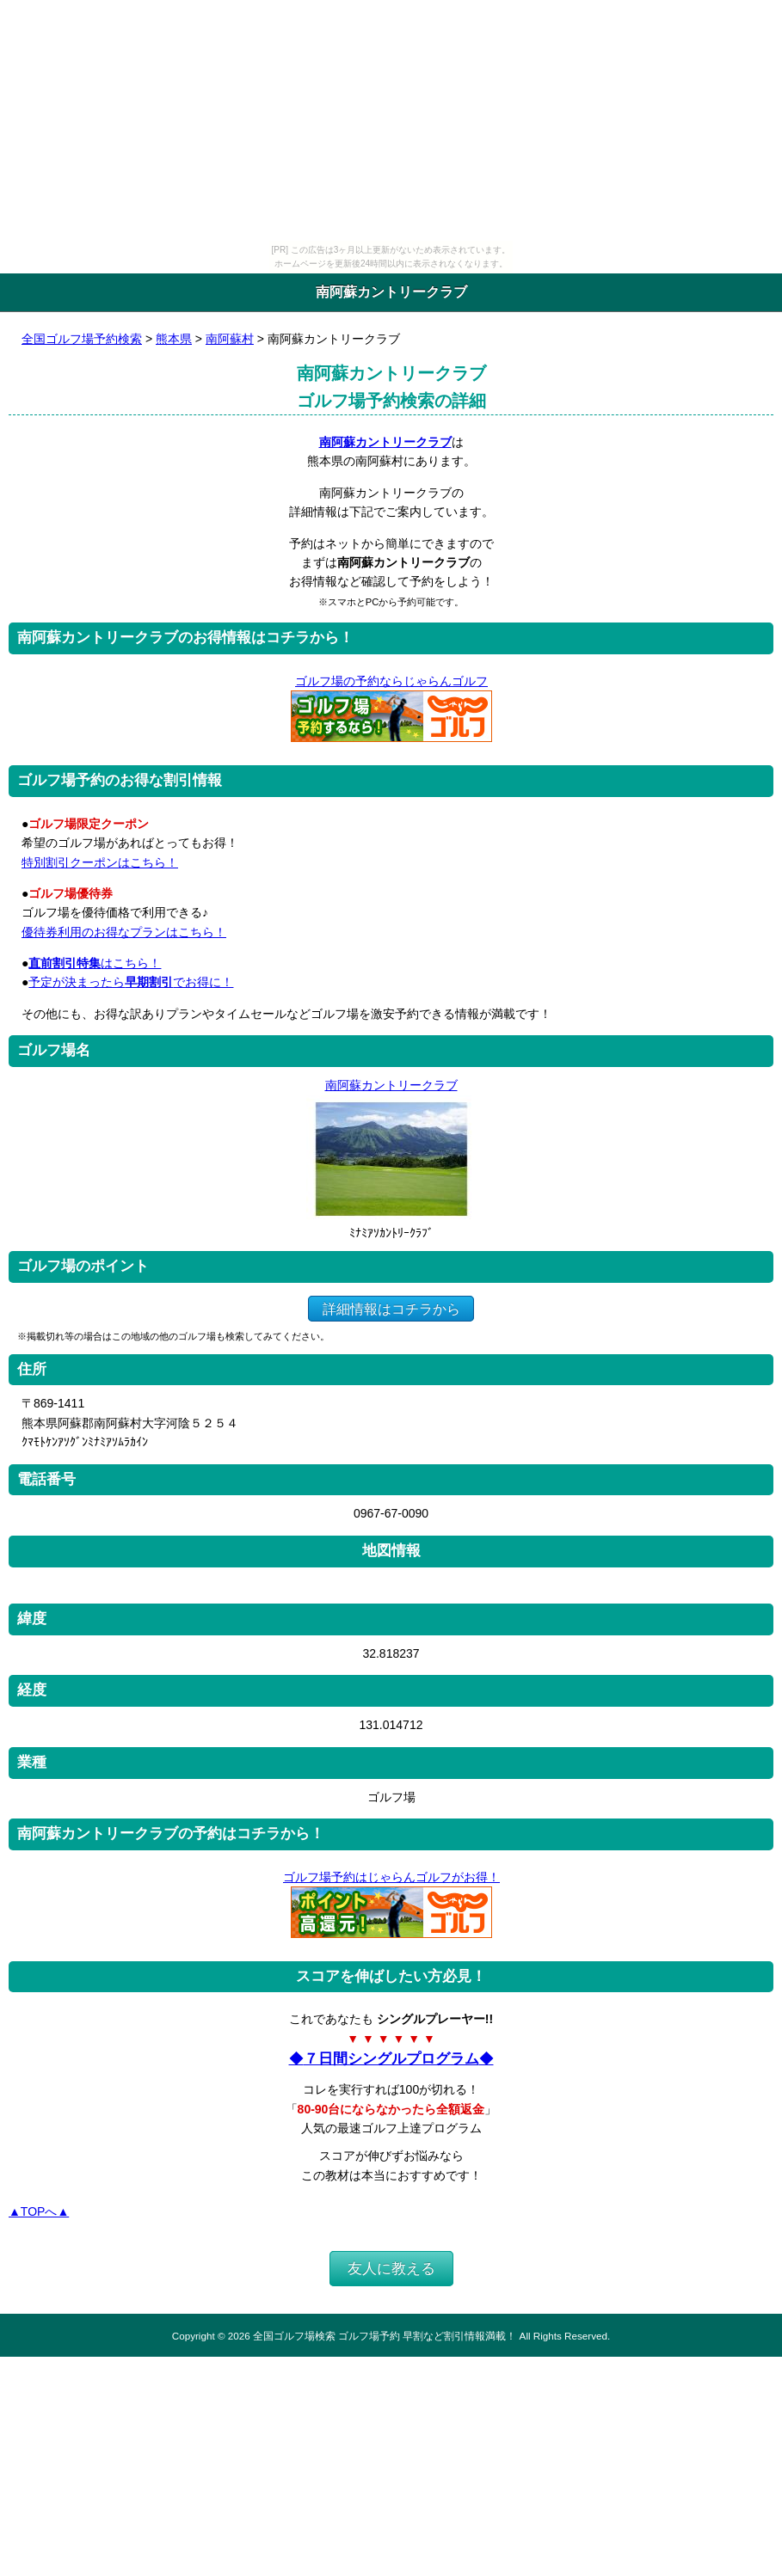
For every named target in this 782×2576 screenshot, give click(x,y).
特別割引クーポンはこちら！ (100, 862)
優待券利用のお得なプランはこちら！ (124, 932)
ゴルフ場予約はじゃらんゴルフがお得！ (391, 1877)
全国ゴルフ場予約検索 (82, 339)
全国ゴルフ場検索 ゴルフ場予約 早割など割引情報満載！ (384, 2335)
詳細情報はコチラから (391, 1308)
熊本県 (174, 339)
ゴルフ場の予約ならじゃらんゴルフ (391, 681)
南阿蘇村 (230, 339)
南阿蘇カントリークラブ (385, 442)
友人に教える (391, 2268)
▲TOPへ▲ (39, 2211)
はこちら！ (94, 963)
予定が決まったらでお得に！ (130, 982)
